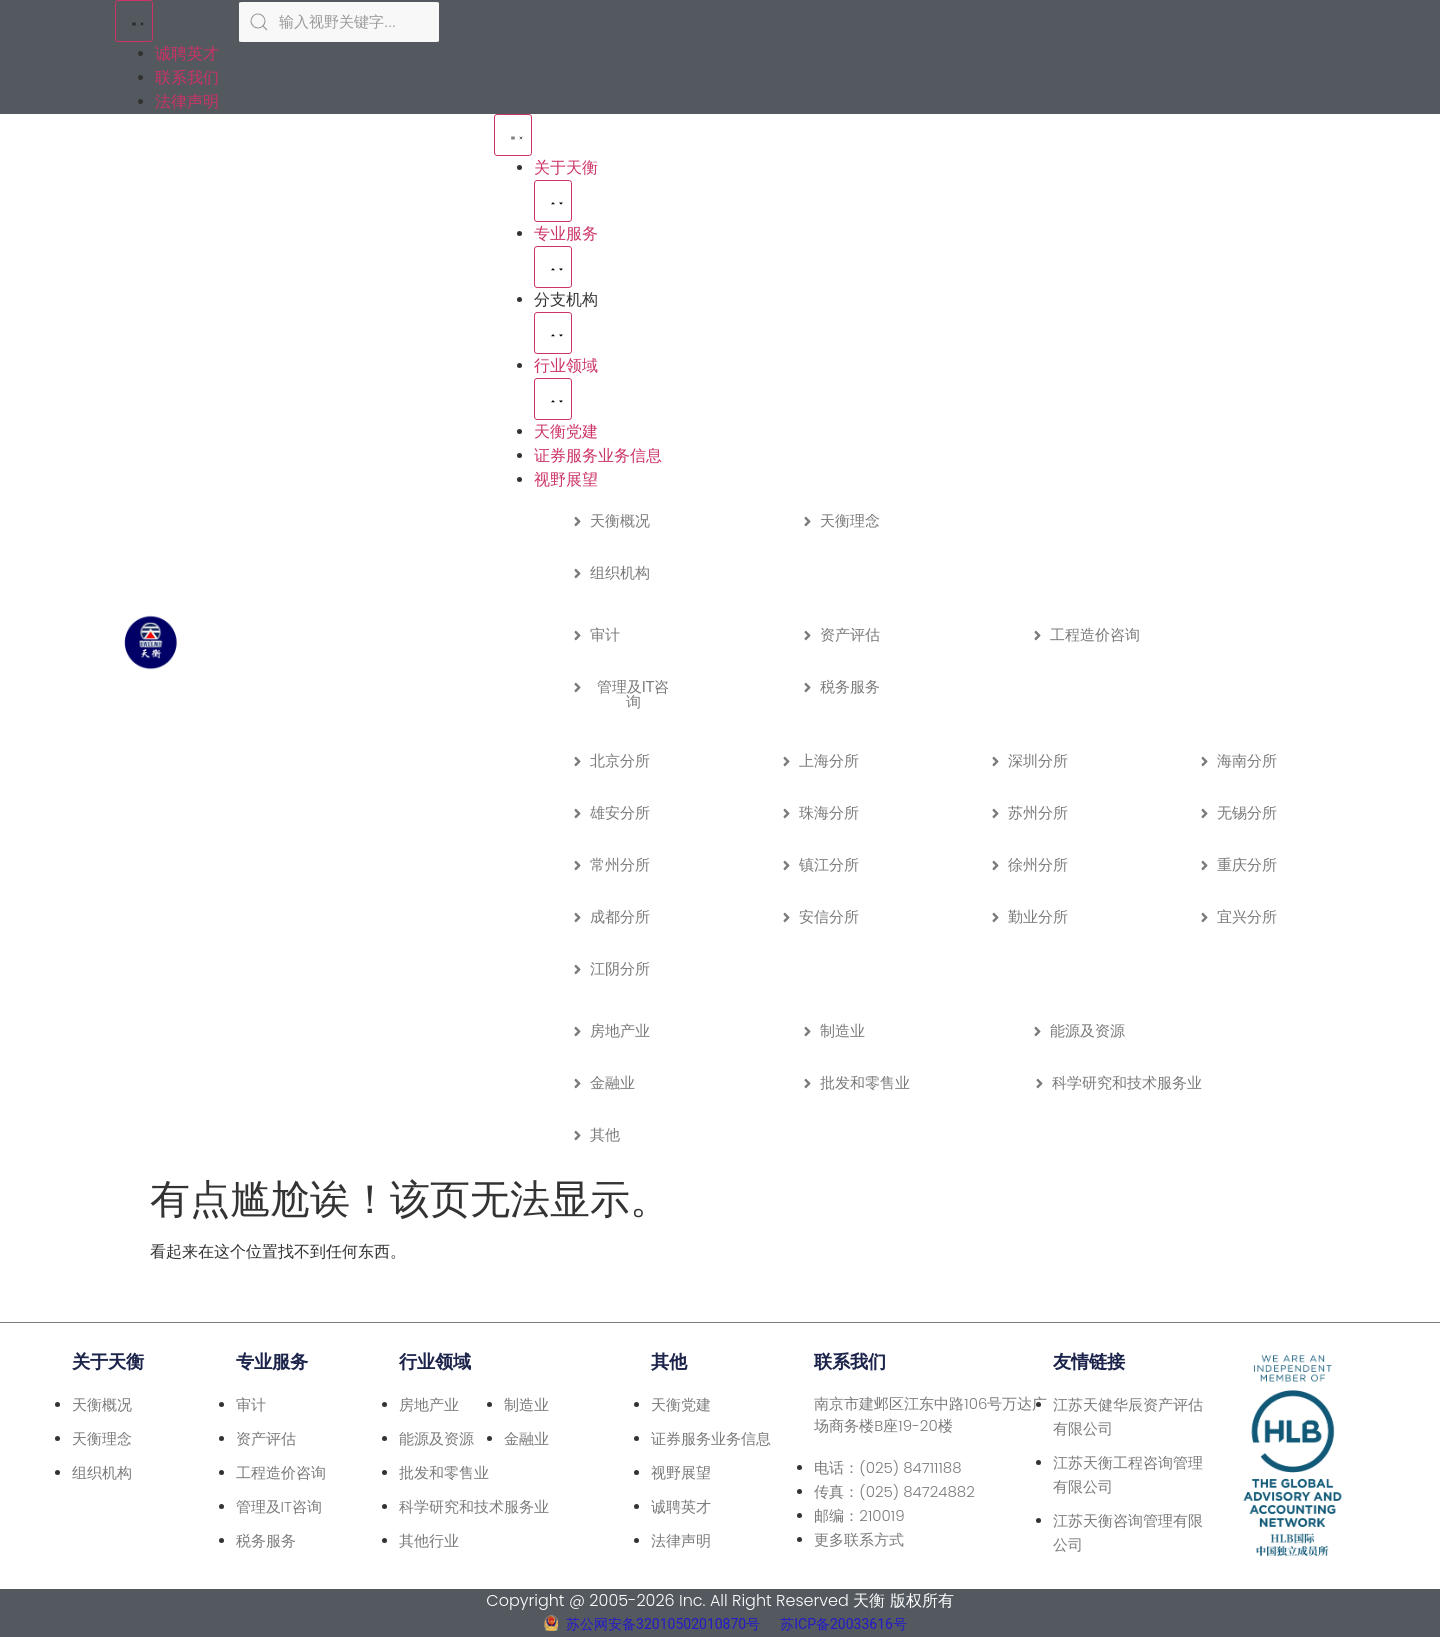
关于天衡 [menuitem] (566, 167)
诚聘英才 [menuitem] (187, 53)
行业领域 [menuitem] (566, 365)
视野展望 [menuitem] (566, 479)
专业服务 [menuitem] (566, 233)
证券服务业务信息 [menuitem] (598, 455)
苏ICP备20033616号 (843, 1624)
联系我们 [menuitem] (187, 77)
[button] (553, 201)
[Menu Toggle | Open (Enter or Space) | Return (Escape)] (134, 21)
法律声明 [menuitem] (187, 101)
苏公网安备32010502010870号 (663, 1624)
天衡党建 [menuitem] (566, 431)
